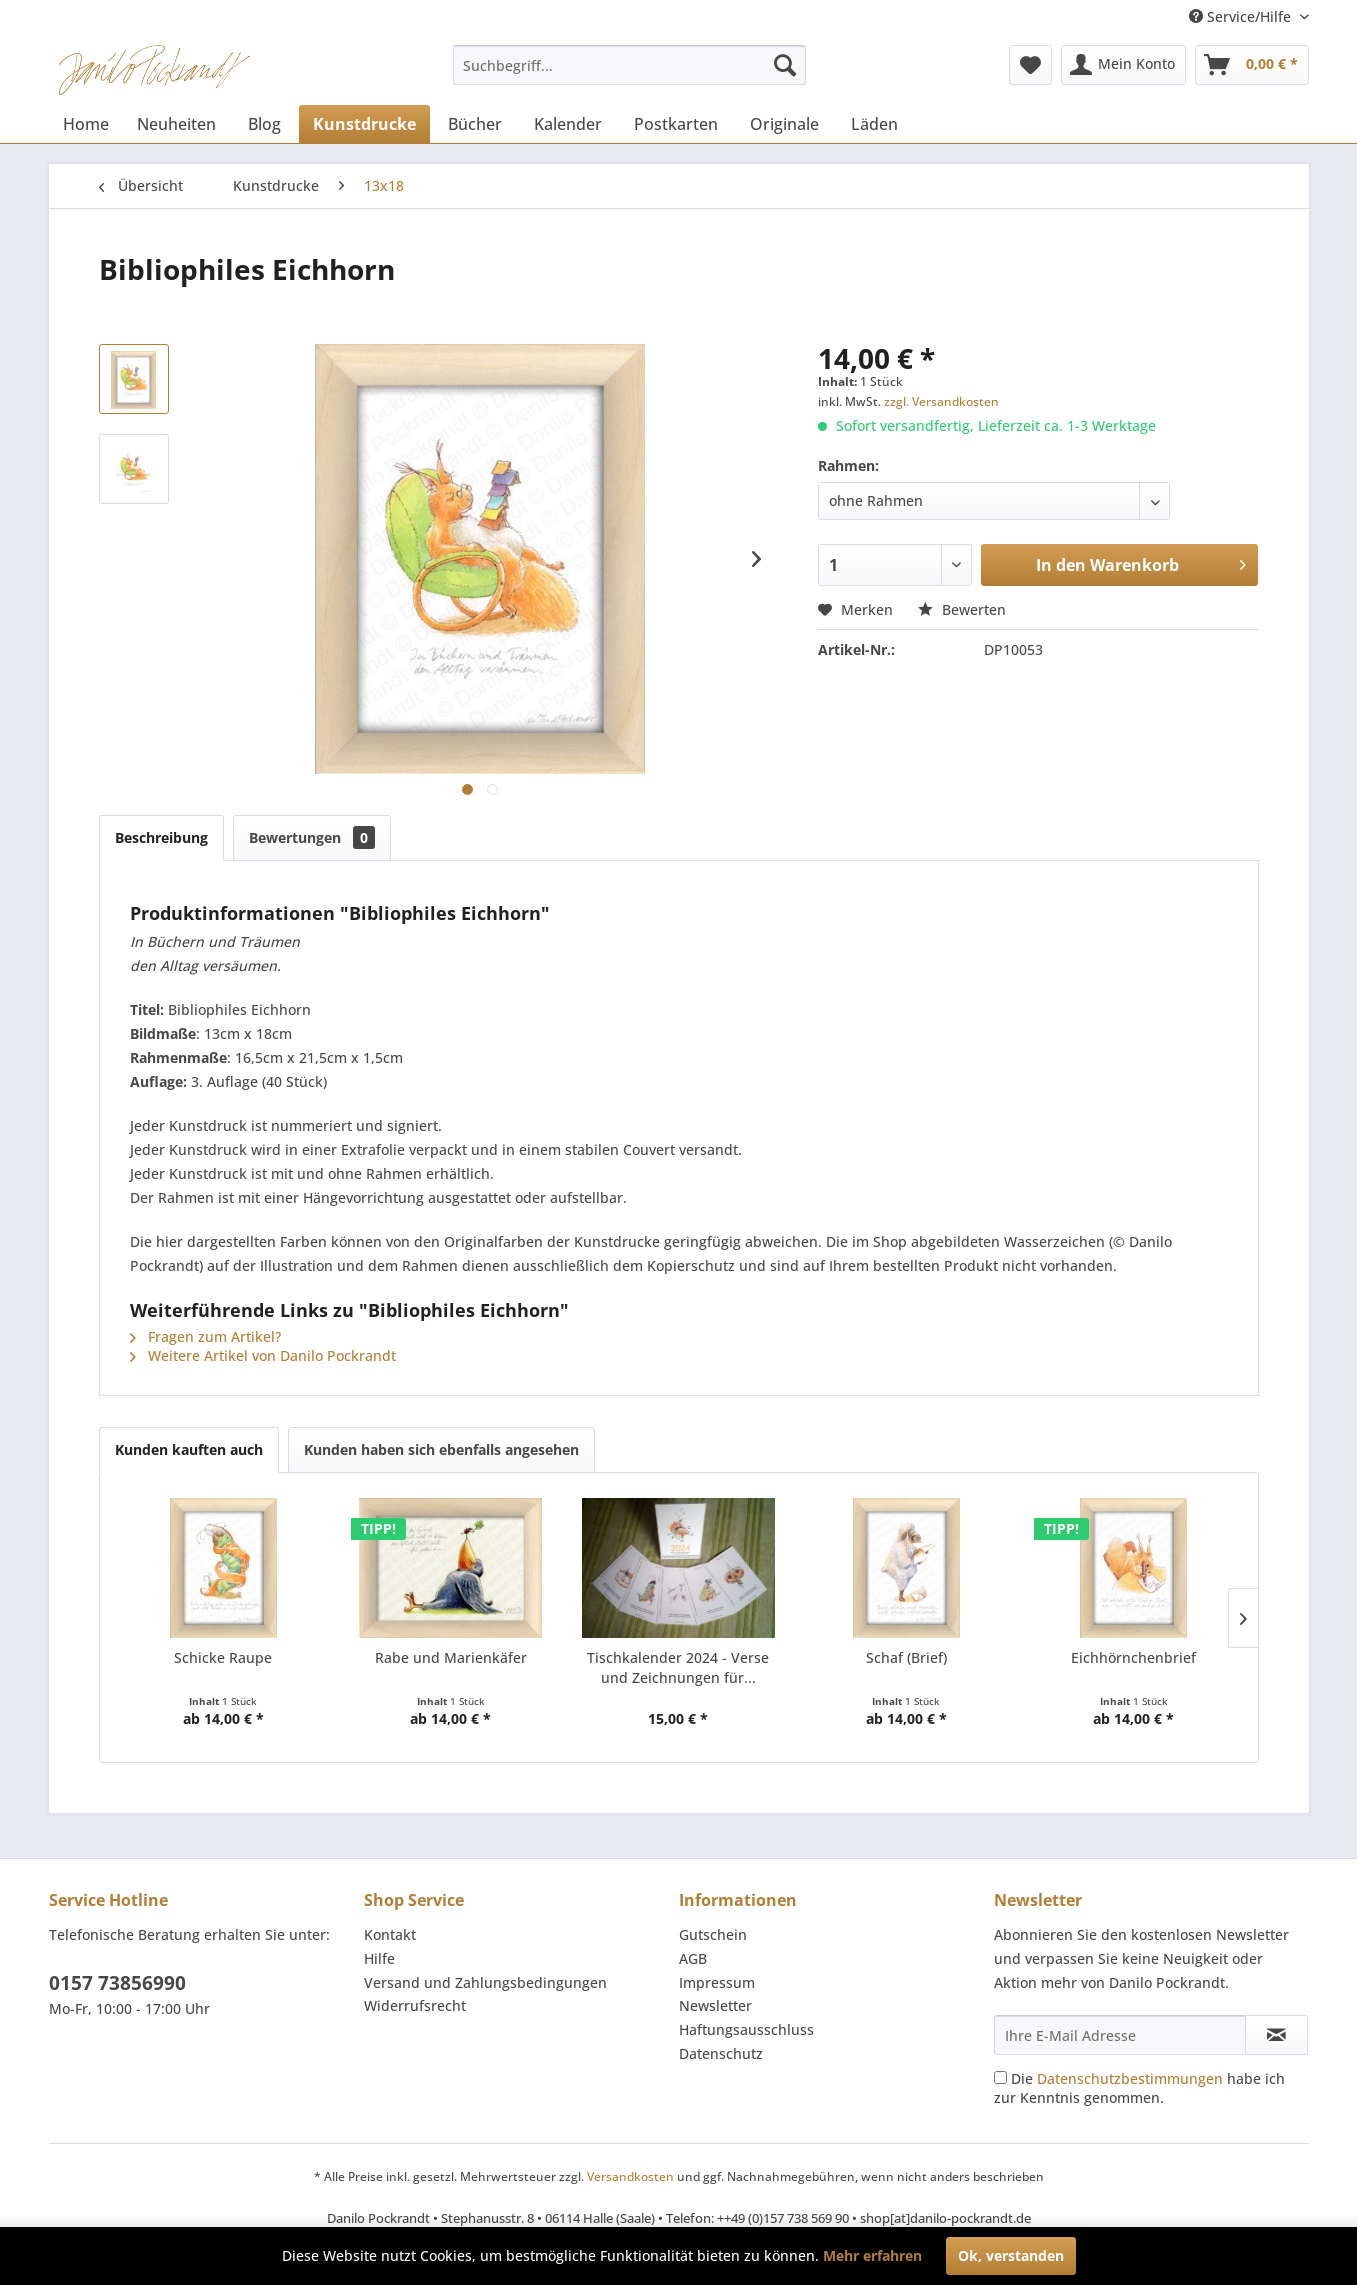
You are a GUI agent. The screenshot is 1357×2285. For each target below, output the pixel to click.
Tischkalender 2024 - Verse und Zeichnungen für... (678, 1667)
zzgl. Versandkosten (941, 401)
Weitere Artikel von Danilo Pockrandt (263, 1355)
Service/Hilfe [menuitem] (1242, 16)
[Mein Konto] (1123, 65)
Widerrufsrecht (415, 2005)
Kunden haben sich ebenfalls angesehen (441, 1449)
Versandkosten (630, 2176)
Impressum (717, 1982)
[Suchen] (785, 65)
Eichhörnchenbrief (1133, 1657)
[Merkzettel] (1030, 65)
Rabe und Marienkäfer (451, 1657)
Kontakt (390, 1934)
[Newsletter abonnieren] (1276, 2035)
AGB (693, 1958)
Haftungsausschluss (746, 2029)
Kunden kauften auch (189, 1449)
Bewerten (962, 609)
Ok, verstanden (1011, 2255)
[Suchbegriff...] (629, 65)
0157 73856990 (117, 1983)
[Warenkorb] (1252, 65)
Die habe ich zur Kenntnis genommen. (1139, 2088)
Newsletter (715, 2005)
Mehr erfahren (872, 2255)
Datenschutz (721, 2053)
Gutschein (713, 1934)
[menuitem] (629, 65)
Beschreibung (161, 837)
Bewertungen (312, 837)
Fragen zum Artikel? (205, 1336)
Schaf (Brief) (906, 1657)
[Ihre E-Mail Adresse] (1120, 2035)
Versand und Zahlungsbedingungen (485, 1982)
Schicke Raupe (223, 1657)
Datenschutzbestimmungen (1130, 2078)
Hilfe (379, 1958)
